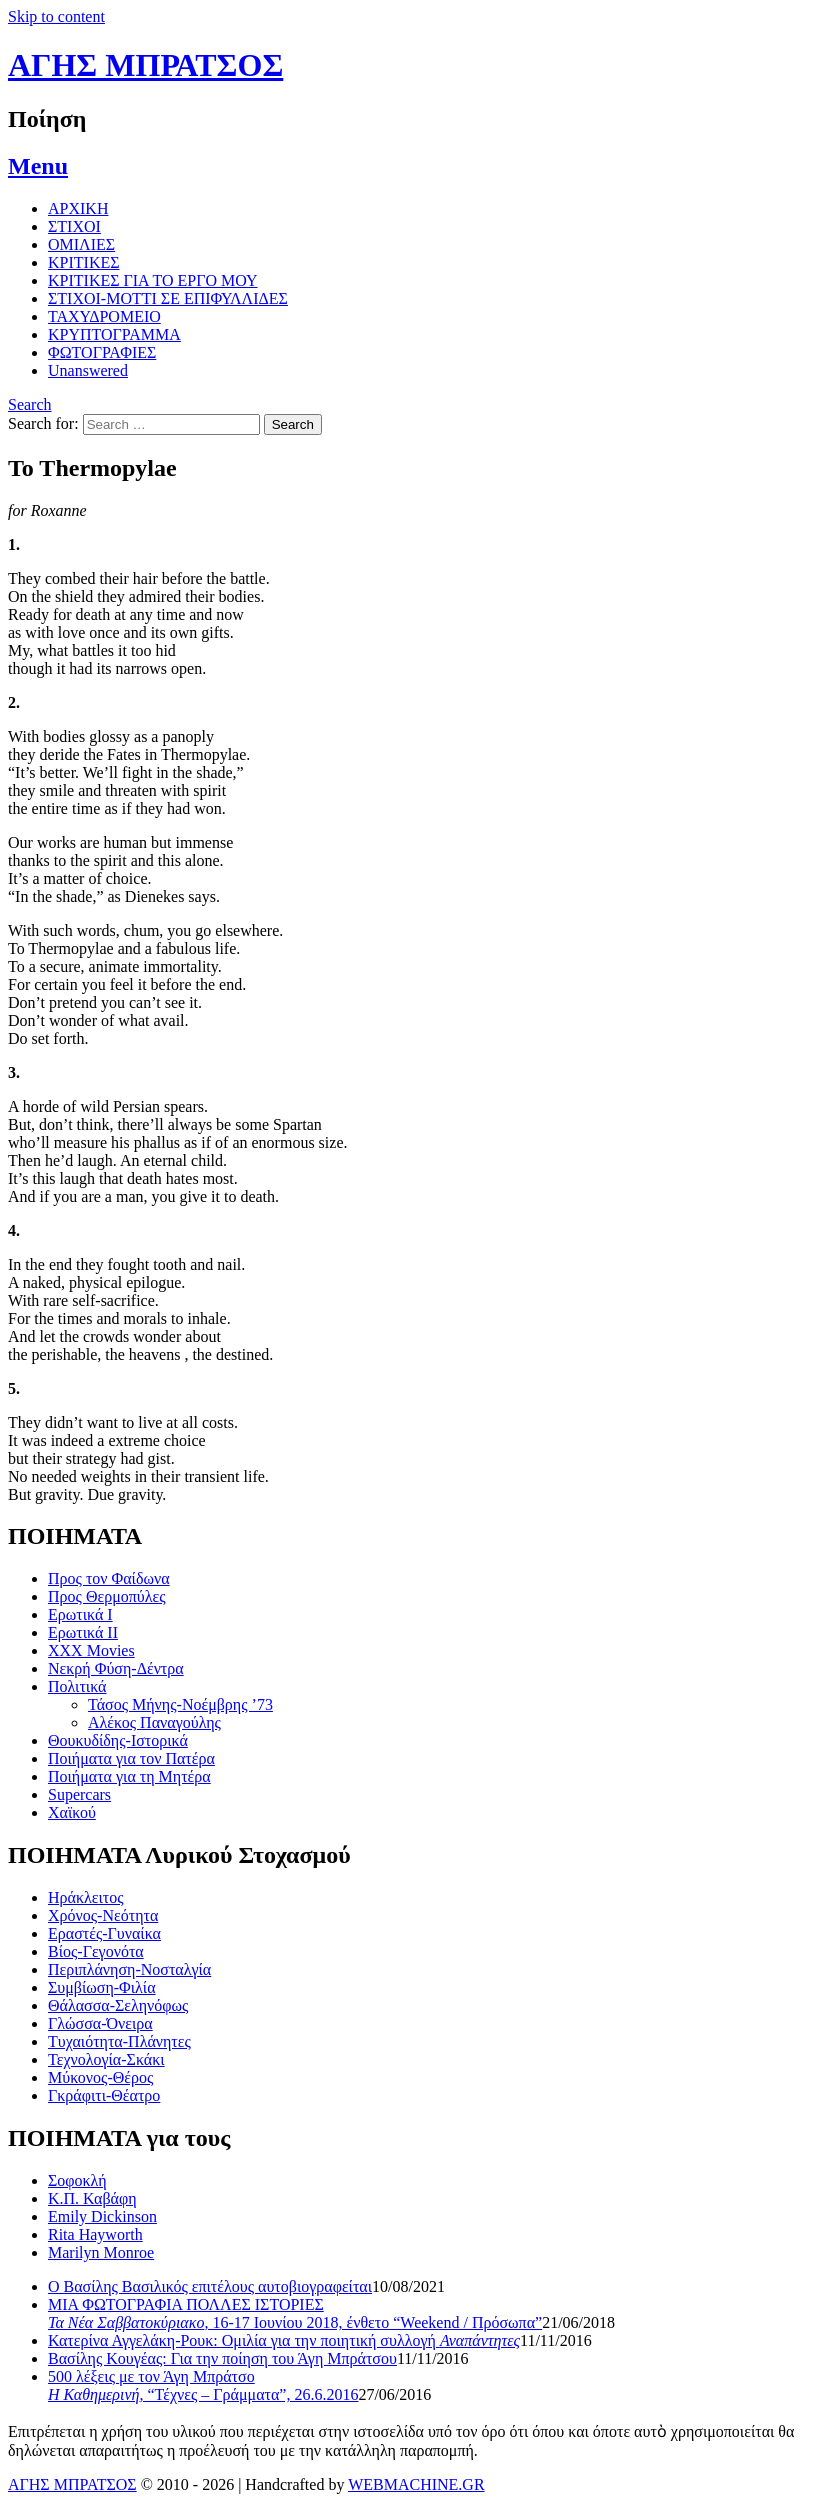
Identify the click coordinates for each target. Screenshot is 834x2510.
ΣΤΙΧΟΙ (74, 226)
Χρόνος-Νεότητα (103, 1915)
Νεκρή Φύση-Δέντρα (116, 1668)
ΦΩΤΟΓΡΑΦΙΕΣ (102, 352)
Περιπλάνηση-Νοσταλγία (129, 1969)
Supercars (79, 1794)
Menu (38, 166)
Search (30, 404)
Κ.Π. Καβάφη (92, 2198)
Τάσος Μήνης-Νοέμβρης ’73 (180, 1704)
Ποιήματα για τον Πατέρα (131, 1758)
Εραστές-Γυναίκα (104, 1933)
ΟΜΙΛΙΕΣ (81, 244)
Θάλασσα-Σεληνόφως (118, 2005)
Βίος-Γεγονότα (96, 1951)
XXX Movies (91, 1650)
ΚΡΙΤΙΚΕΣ (84, 262)
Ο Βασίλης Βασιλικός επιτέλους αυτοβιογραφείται (210, 2286)
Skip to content (56, 16)
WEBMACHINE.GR (416, 2484)
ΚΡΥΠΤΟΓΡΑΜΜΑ (114, 334)
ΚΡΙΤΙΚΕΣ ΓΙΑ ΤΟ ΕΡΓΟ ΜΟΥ (153, 280)
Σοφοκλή (77, 2180)
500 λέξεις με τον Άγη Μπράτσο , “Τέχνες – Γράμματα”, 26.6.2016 (203, 2385)
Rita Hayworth (95, 2234)
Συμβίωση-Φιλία (102, 1987)
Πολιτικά (77, 1686)
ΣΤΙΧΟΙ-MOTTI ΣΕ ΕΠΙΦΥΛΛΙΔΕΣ (168, 298)
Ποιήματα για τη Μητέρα (129, 1776)
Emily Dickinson (102, 2216)
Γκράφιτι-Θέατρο (104, 2095)
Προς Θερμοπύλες (107, 1596)
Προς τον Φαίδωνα (109, 1578)
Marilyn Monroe (101, 2252)
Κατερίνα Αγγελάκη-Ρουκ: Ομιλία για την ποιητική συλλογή (284, 2340)
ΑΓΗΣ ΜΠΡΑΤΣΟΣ (145, 65)
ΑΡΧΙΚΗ (78, 208)
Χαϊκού (72, 1812)
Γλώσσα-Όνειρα (100, 2023)
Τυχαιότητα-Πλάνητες (119, 2041)
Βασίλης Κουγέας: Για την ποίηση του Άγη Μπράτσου (222, 2358)
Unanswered (88, 370)
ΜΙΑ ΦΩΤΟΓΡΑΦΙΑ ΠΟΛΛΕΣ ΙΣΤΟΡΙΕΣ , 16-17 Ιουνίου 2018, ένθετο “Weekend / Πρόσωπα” (295, 2313)
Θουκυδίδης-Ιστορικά (118, 1740)
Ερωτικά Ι (80, 1614)
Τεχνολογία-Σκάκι (106, 2059)
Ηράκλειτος (86, 1897)
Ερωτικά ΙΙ (83, 1632)
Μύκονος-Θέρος (100, 2077)
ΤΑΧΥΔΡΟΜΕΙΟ (104, 316)
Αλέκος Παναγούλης (154, 1722)
